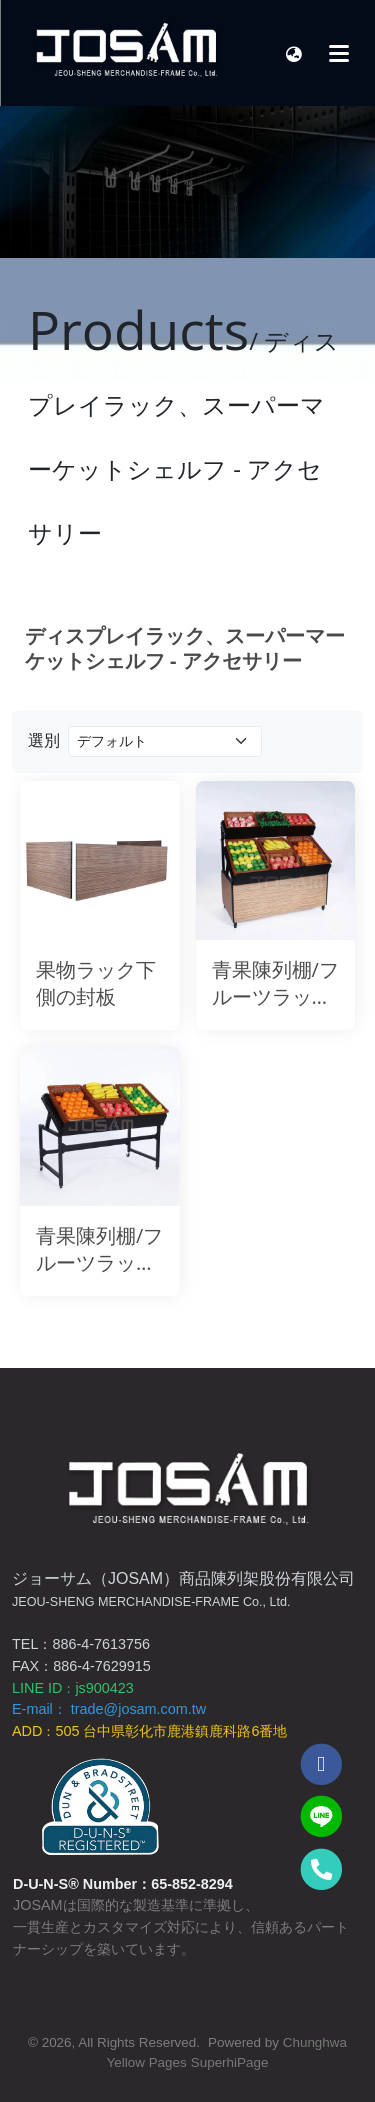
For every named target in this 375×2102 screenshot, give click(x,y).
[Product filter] (165, 741)
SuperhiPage (230, 2062)
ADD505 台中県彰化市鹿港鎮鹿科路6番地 (149, 1731)
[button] (294, 53)
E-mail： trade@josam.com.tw (109, 1709)
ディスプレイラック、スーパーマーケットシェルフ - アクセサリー (185, 648)
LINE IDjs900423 (73, 1688)
